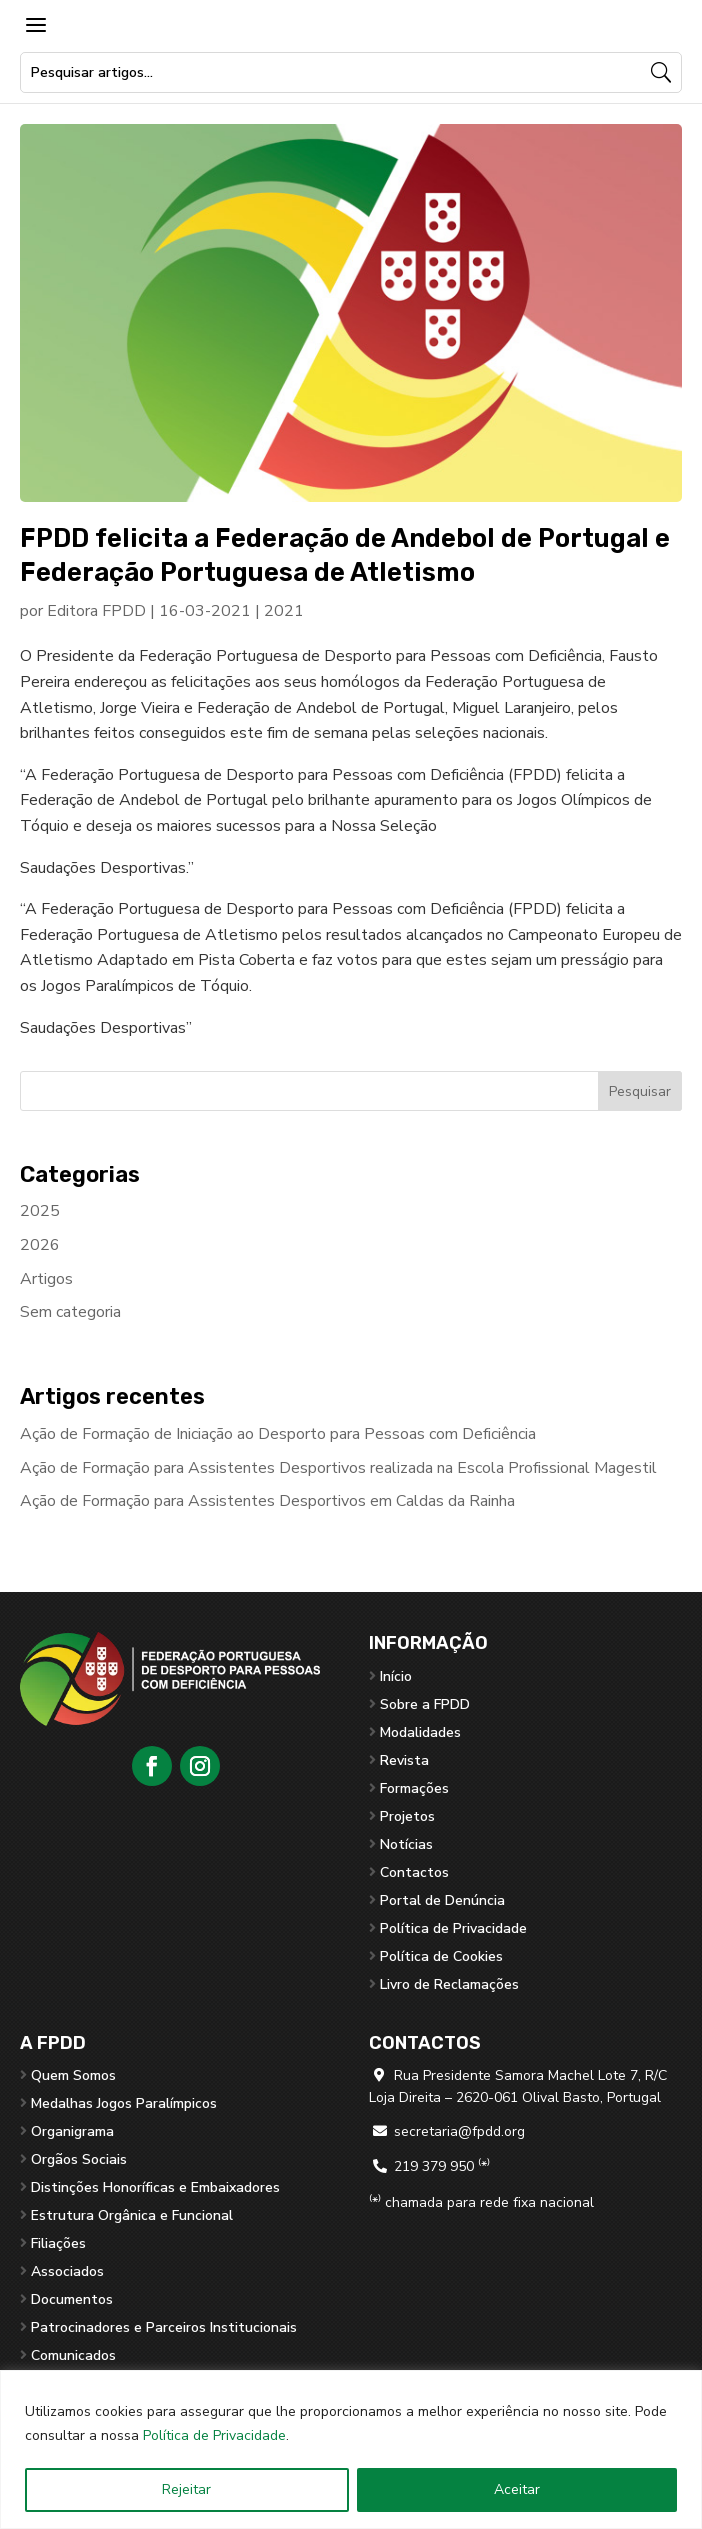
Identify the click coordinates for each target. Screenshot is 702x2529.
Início (396, 1676)
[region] (351, 2449)
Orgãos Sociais (79, 2159)
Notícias (406, 1844)
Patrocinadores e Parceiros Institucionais (164, 2327)
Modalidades (420, 1732)
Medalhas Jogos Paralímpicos (124, 2103)
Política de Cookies (441, 1956)
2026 (40, 1245)
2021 (284, 611)
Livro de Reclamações (449, 1984)
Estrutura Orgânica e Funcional (132, 2215)
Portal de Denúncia (442, 1900)
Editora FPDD (96, 611)
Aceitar (517, 2489)
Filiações (58, 2243)
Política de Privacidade (214, 2435)
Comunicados (73, 2355)
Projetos (407, 1816)
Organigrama (72, 2131)
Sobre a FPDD (425, 1704)
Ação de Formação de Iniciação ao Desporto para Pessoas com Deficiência (278, 1434)
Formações (414, 1788)
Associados (67, 2271)
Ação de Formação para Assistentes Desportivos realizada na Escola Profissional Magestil (338, 1468)
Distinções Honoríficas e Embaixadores (155, 2187)
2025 (40, 1211)
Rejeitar (186, 2489)
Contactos (414, 1872)
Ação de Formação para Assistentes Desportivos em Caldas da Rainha (267, 1501)
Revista (404, 1760)
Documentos (72, 2299)
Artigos (46, 1279)
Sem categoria (70, 1312)
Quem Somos (73, 2075)
